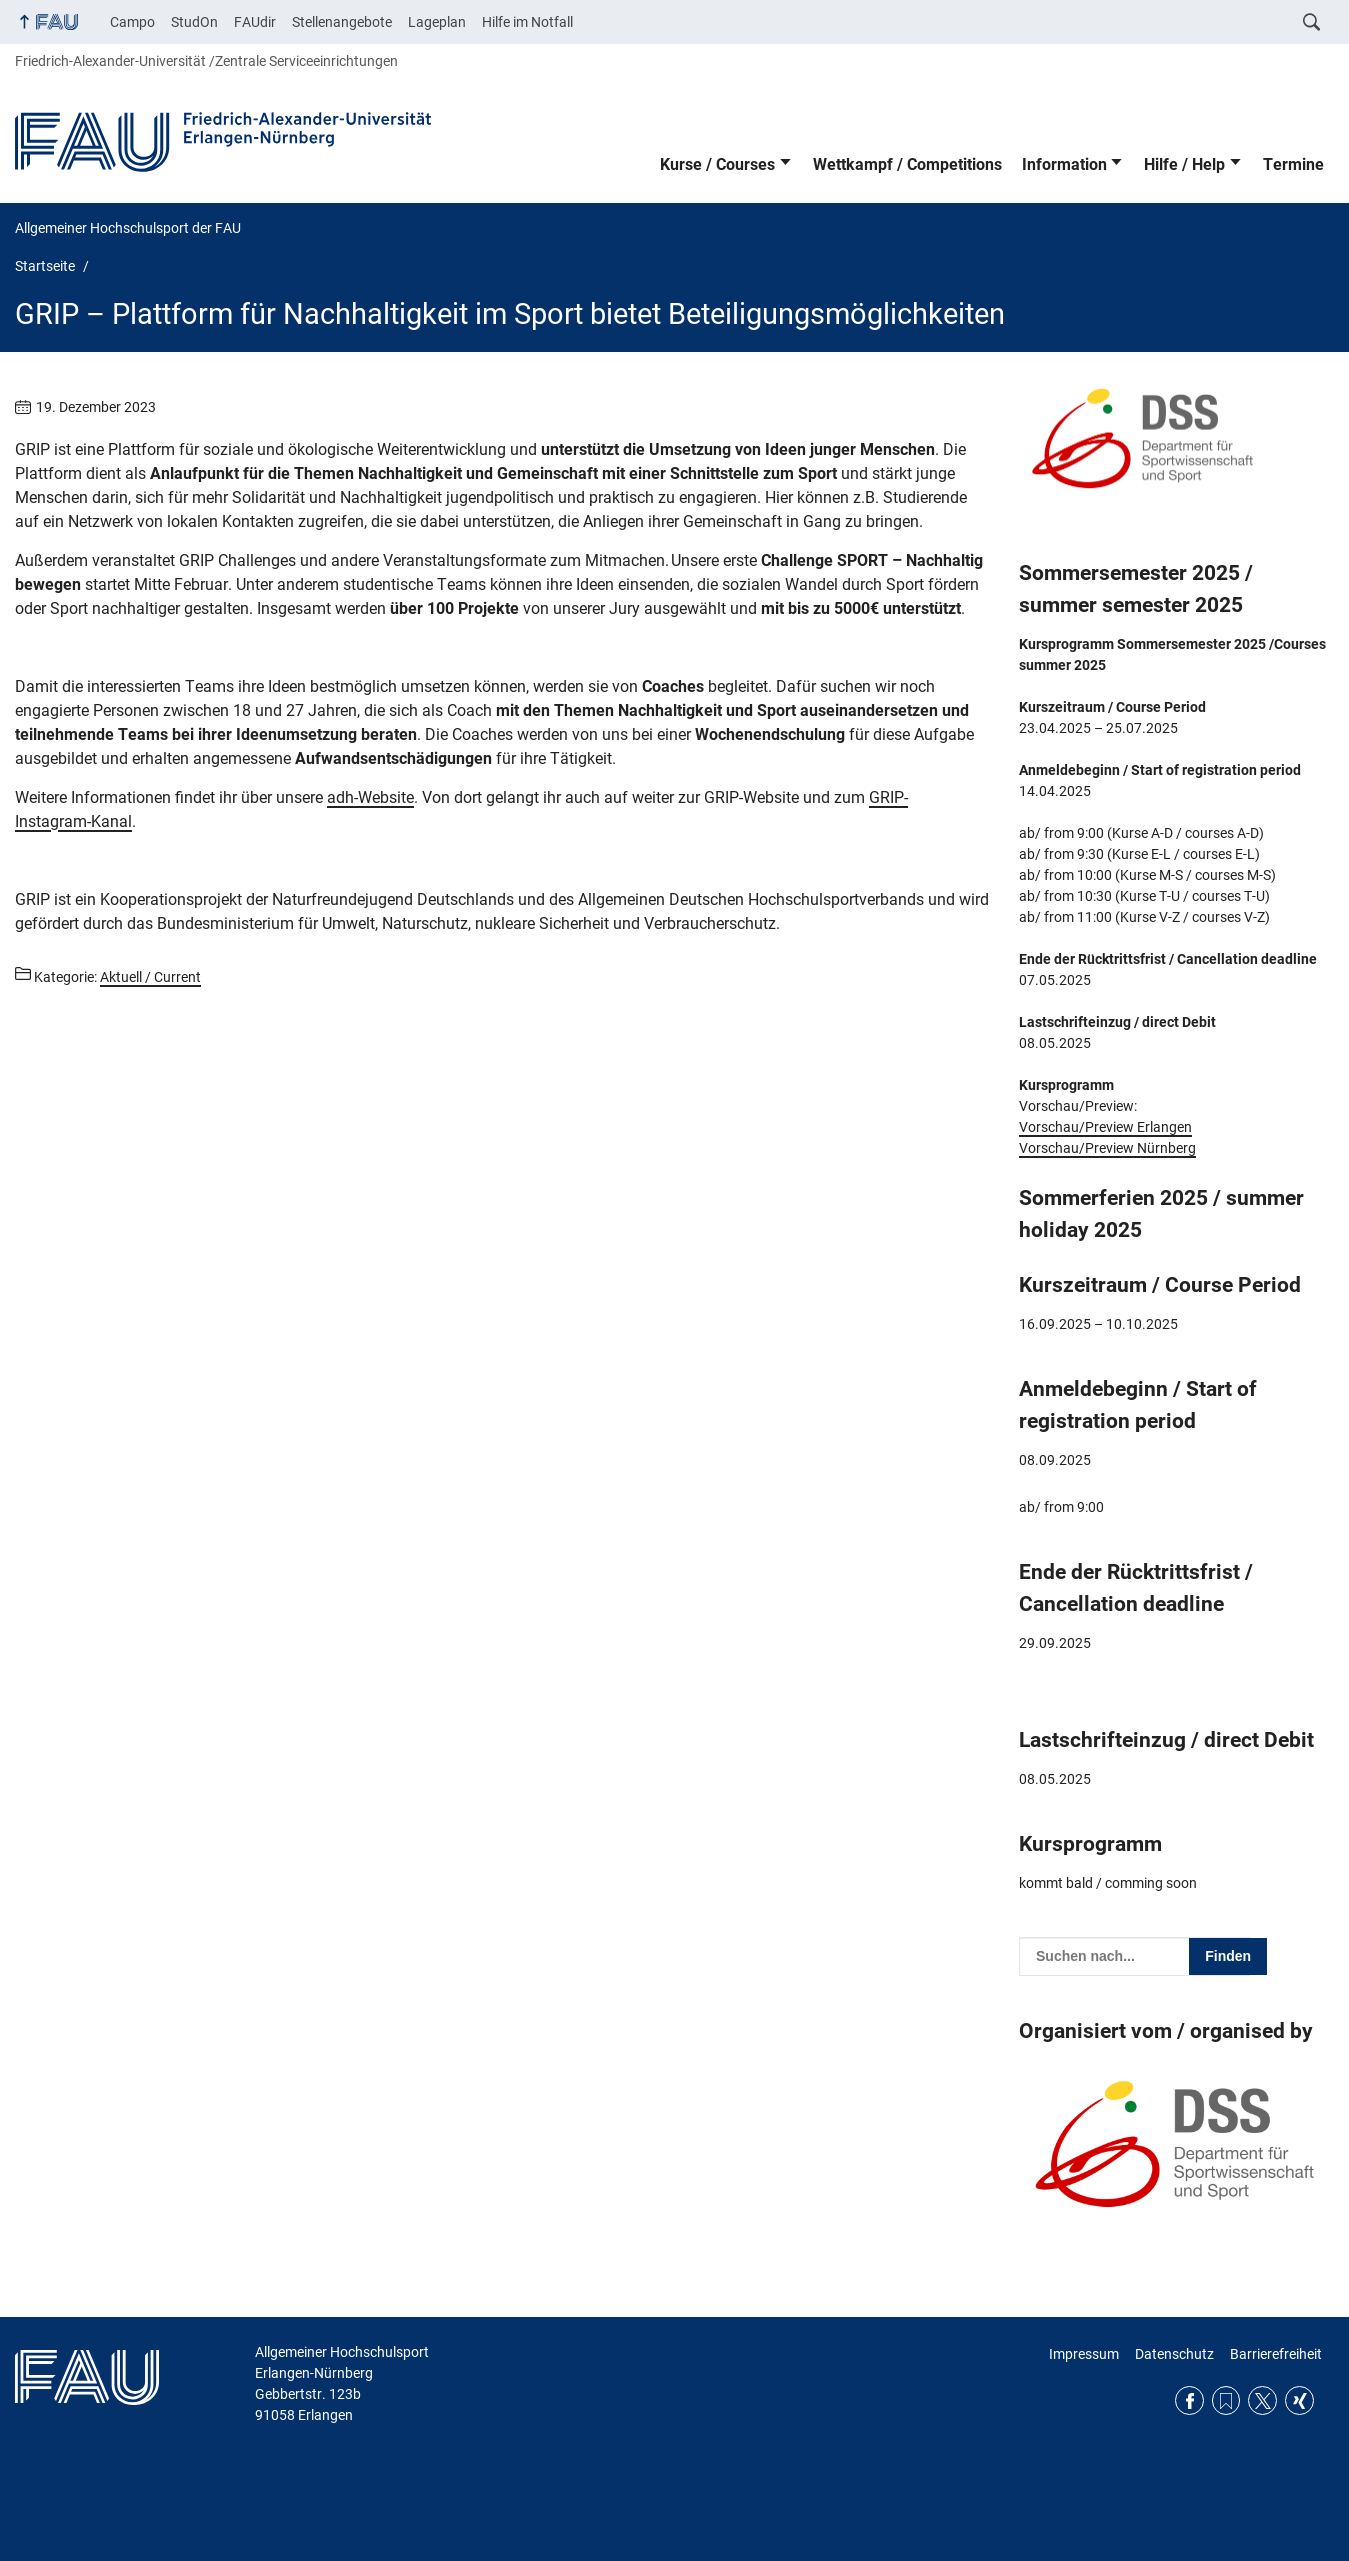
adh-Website (370, 797)
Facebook (1189, 2400)
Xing (1299, 2400)
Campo (132, 22)
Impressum (1084, 2354)
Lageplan (437, 22)
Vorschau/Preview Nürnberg (1107, 1148)
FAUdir (255, 22)
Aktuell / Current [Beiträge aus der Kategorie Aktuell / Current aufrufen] (150, 977)
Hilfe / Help (1184, 164)
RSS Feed (1226, 2400)
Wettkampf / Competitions (907, 164)
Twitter (1262, 2400)
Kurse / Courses (717, 164)
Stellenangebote (342, 22)
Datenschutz (1174, 2354)
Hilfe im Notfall (527, 22)
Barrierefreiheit (1276, 2354)
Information (1064, 164)
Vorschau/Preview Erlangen (1105, 1127)
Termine (1293, 164)
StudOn (194, 22)
